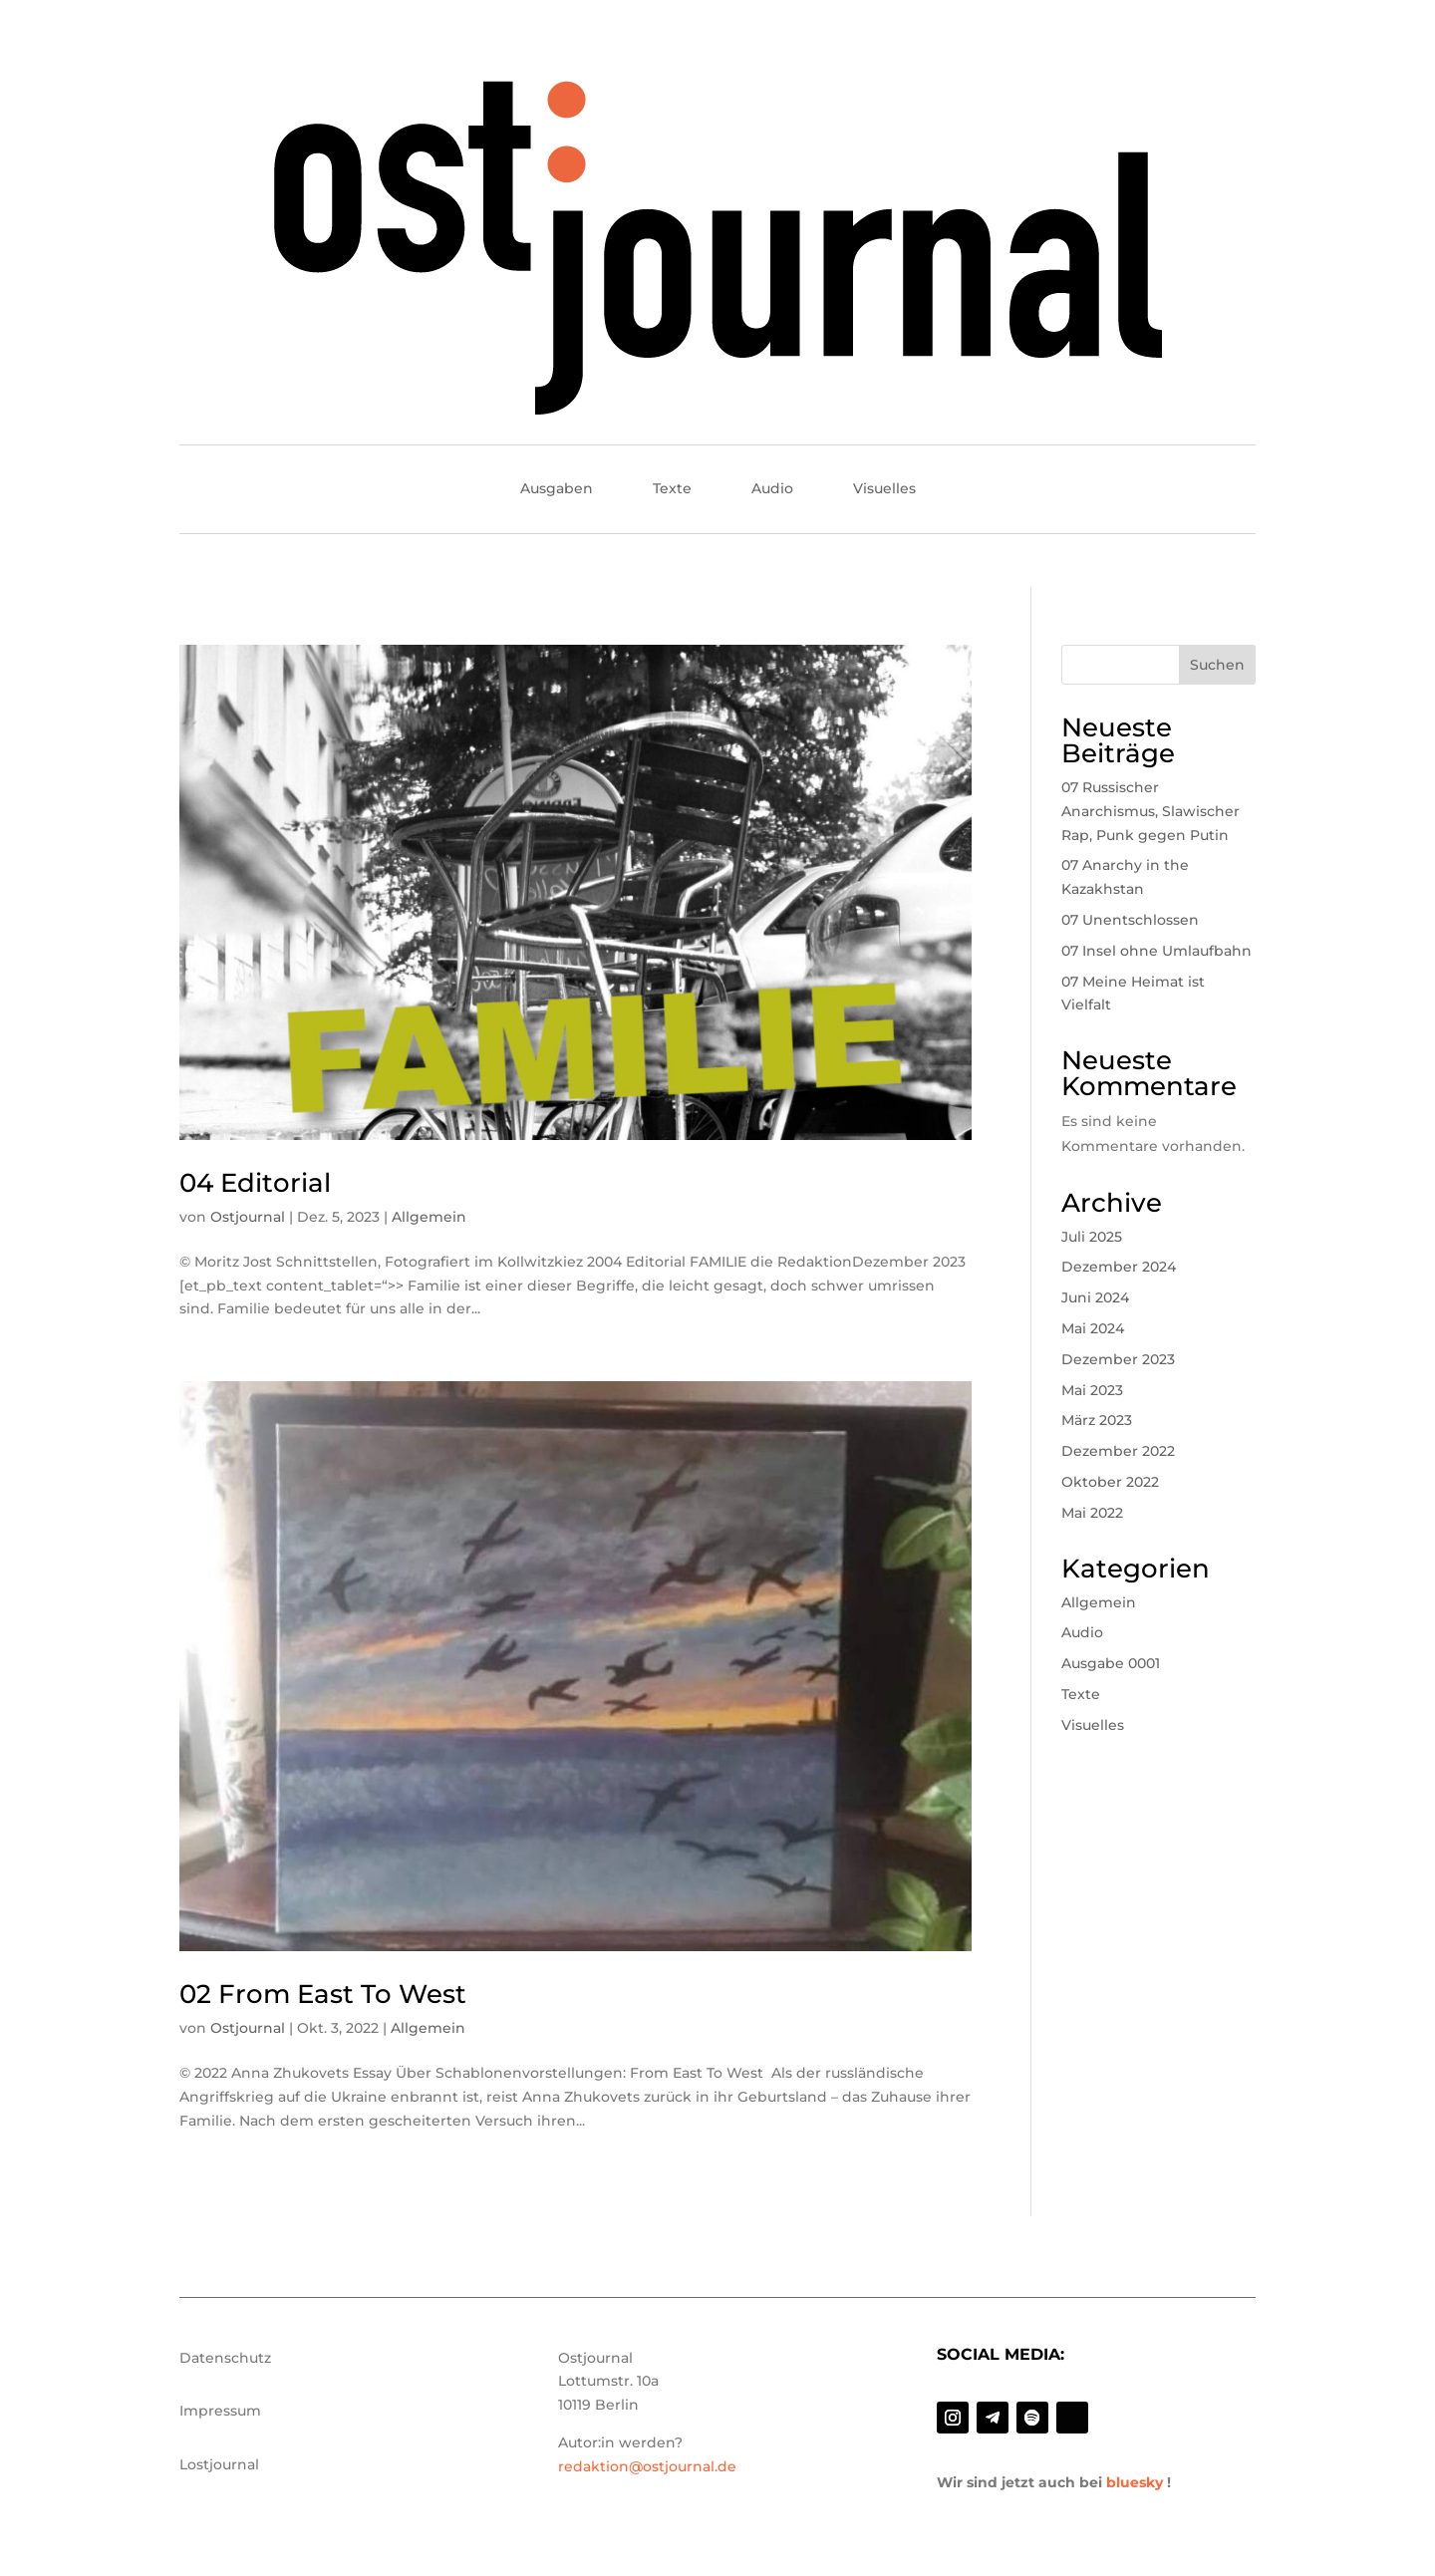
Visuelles (884, 489)
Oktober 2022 (1110, 1482)
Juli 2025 (1091, 1237)
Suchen (1217, 665)
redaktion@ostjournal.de (647, 2466)
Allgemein (429, 1217)
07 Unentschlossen (1130, 920)
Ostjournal (247, 1217)
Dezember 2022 (1118, 1451)
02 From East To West (322, 1994)
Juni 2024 (1095, 1297)
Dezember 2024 (1118, 1267)
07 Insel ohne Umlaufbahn (1156, 951)
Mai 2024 (1092, 1328)
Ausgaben (556, 489)
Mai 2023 (1092, 1390)
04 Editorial (255, 1183)
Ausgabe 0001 (1110, 1663)
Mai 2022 (1092, 1513)
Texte (672, 489)
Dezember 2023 (1118, 1359)
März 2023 (1096, 1420)
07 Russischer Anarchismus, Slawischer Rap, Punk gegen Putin (1150, 811)
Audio (772, 489)
